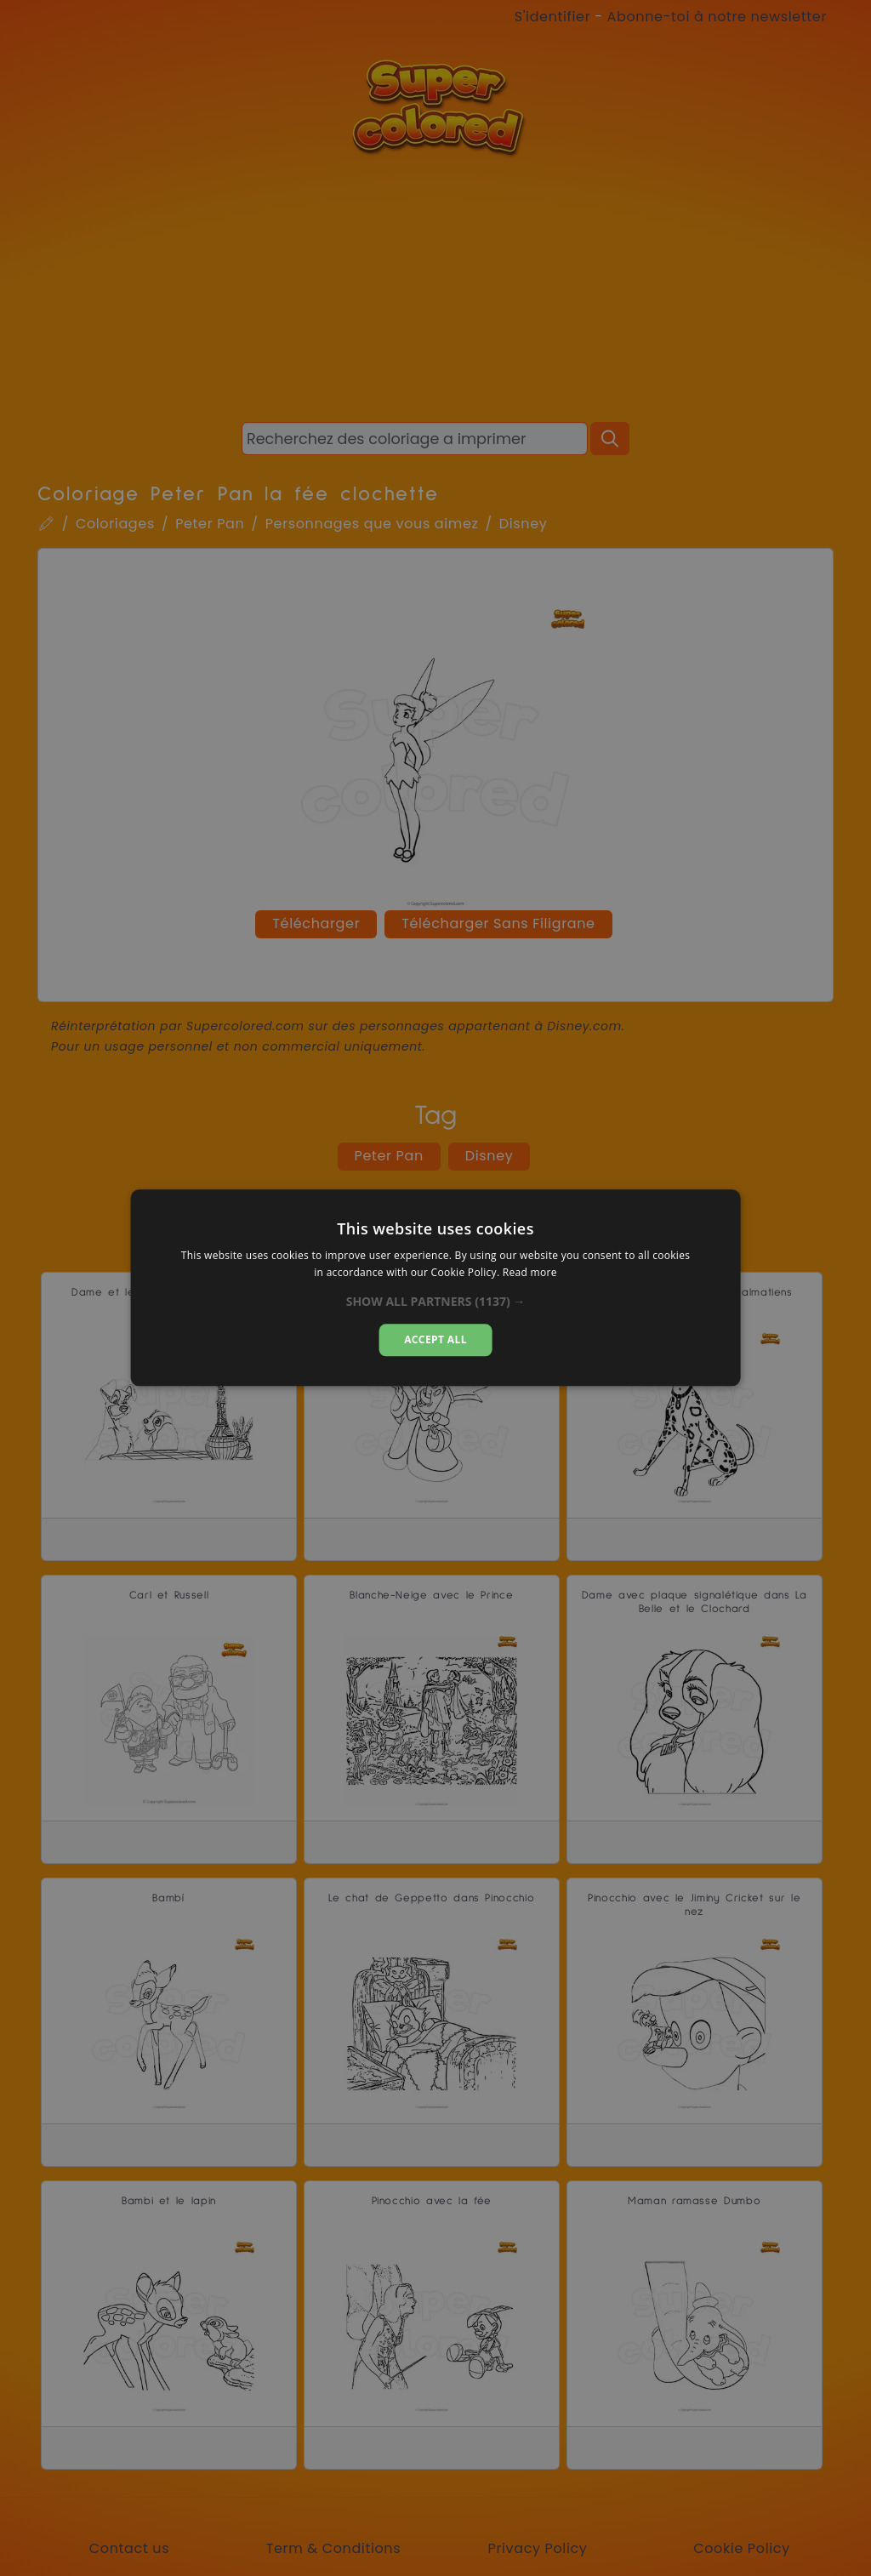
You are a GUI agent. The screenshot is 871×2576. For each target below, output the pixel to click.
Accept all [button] (435, 1339)
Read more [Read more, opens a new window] (530, 1273)
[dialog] (436, 1287)
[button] (436, 1301)
